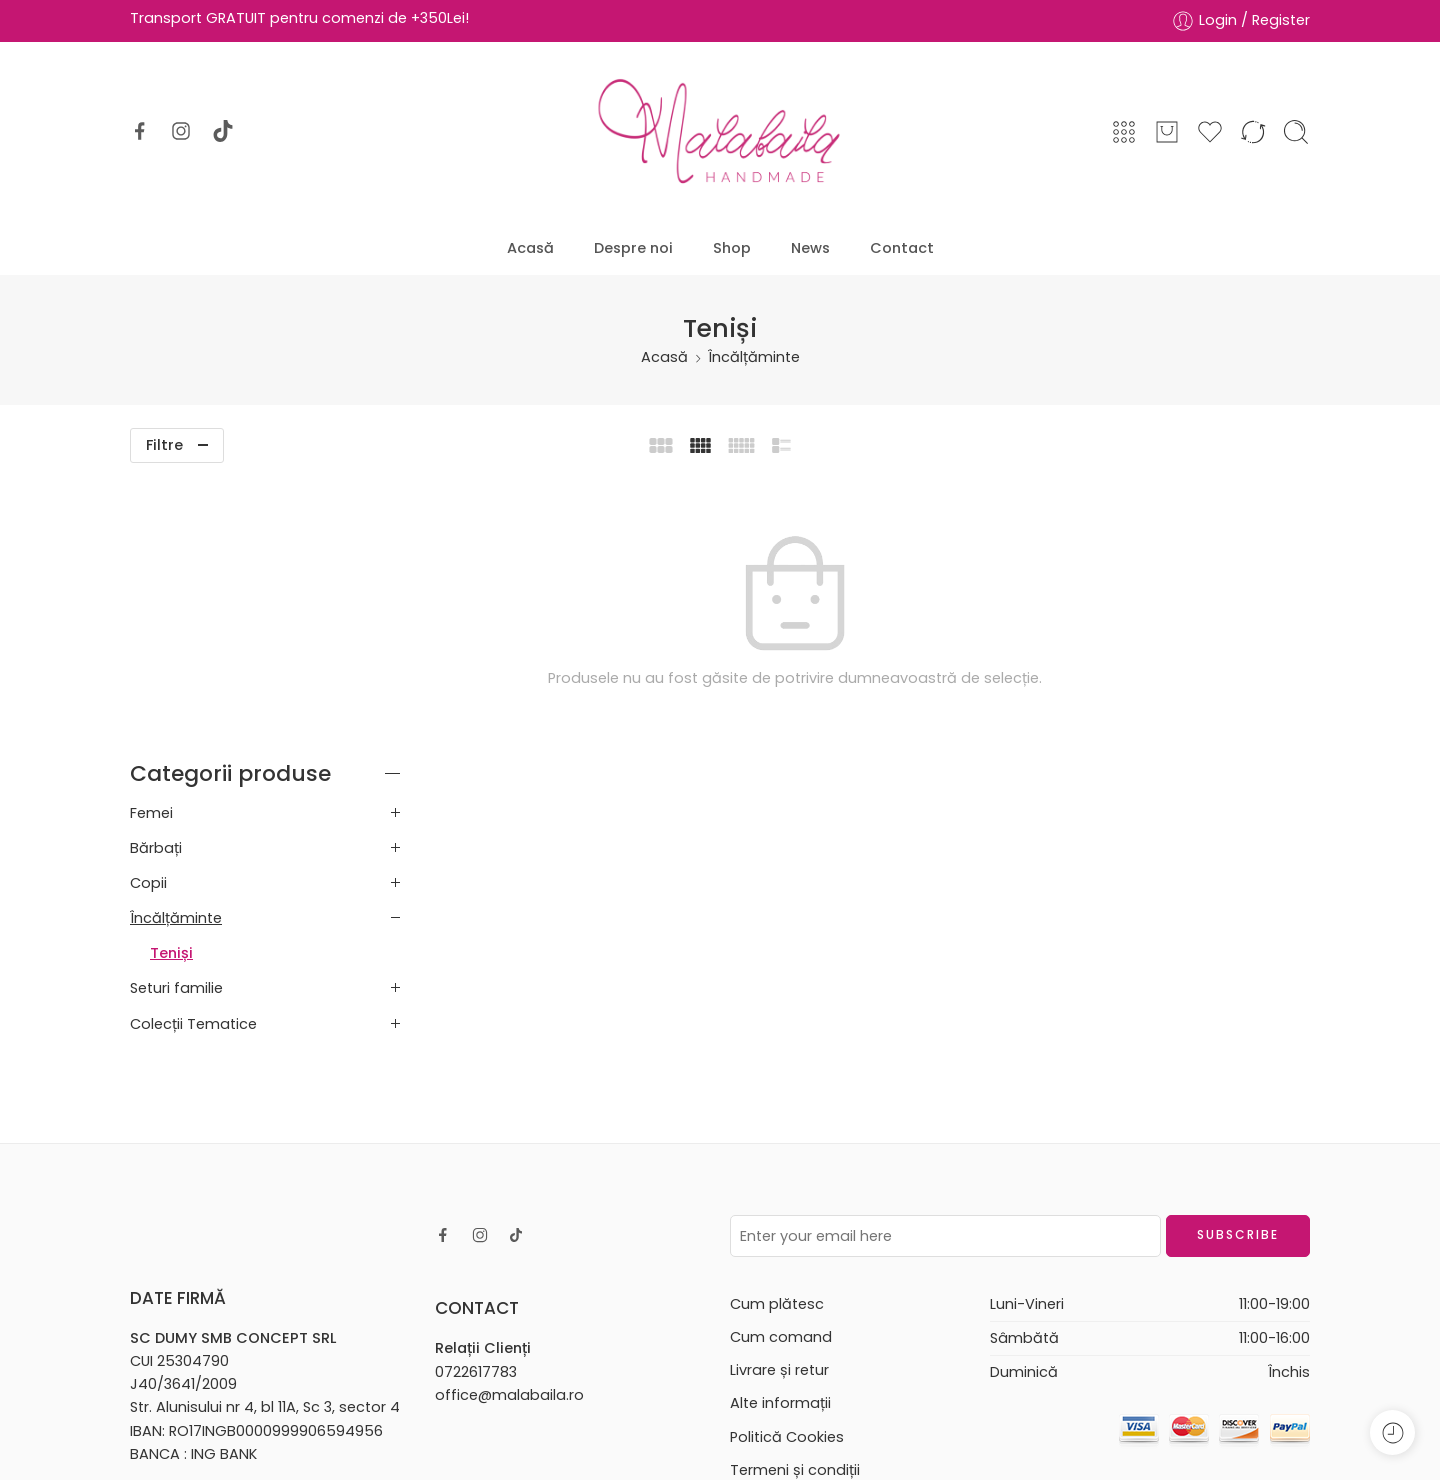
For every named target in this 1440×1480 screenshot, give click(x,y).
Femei (151, 538)
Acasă (530, 248)
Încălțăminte (754, 357)
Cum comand (781, 1063)
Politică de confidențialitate (829, 1228)
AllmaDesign (765, 1438)
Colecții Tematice (193, 749)
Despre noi (633, 248)
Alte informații (780, 1129)
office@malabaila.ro (509, 1120)
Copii (148, 608)
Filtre (164, 445)
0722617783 (476, 1097)
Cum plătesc (777, 1029)
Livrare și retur (779, 1096)
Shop (732, 248)
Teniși (171, 679)
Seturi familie (176, 714)
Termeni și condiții (795, 1195)
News (810, 248)
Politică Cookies (787, 1162)
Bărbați (156, 573)
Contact (902, 248)
